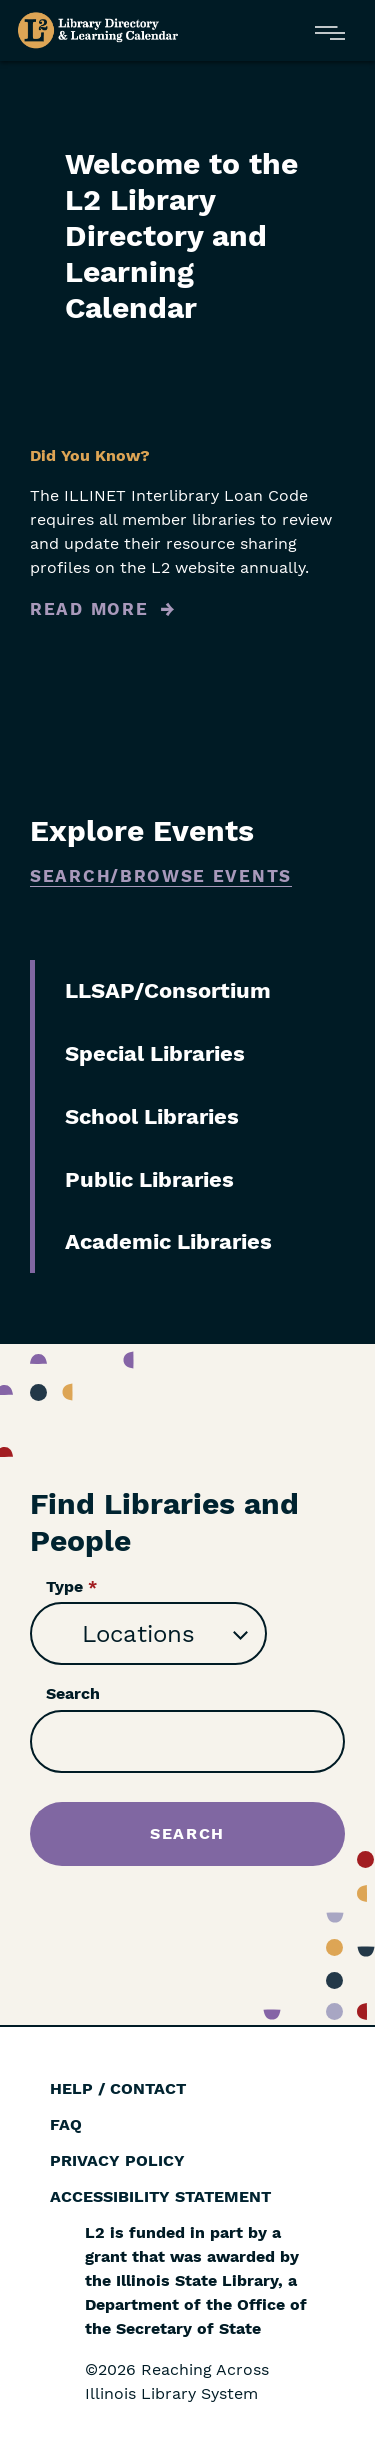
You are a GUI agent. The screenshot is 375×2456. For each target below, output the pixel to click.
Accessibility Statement (160, 2196)
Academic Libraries (168, 1241)
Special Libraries (155, 1053)
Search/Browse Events (161, 876)
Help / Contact (118, 2088)
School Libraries (152, 1116)
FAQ (66, 2124)
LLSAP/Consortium (168, 990)
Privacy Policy (117, 2160)
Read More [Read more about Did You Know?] (89, 609)
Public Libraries (149, 1179)
